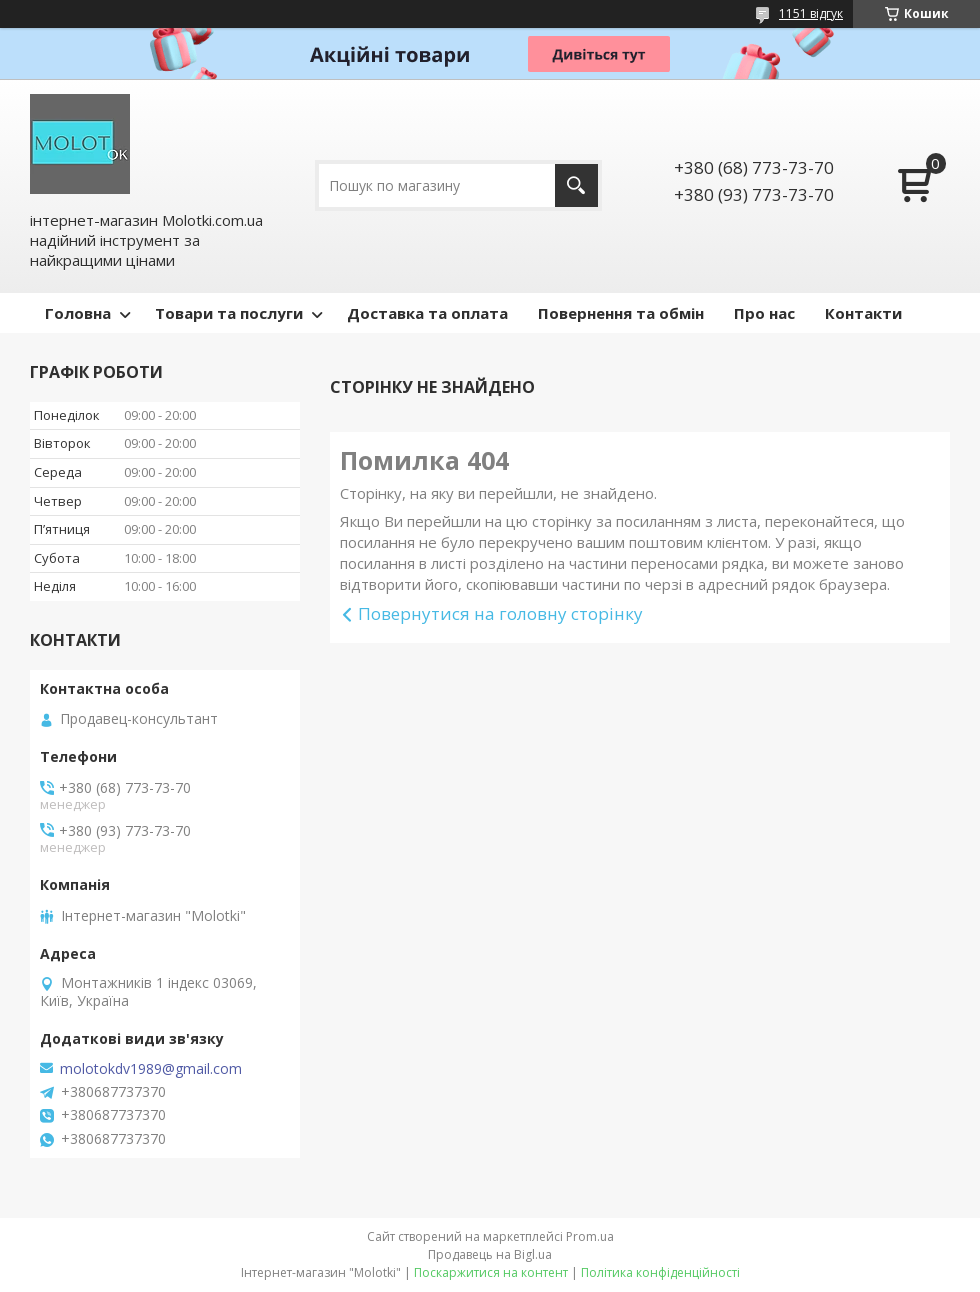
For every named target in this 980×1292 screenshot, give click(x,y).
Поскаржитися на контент (491, 1272)
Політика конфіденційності (660, 1272)
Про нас (764, 313)
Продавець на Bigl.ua (490, 1254)
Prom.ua (590, 1236)
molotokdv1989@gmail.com (151, 1069)
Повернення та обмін (621, 313)
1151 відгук (811, 13)
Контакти (863, 313)
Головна (78, 313)
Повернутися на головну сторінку (500, 613)
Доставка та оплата (427, 313)
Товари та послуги (229, 313)
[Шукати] (576, 185)
